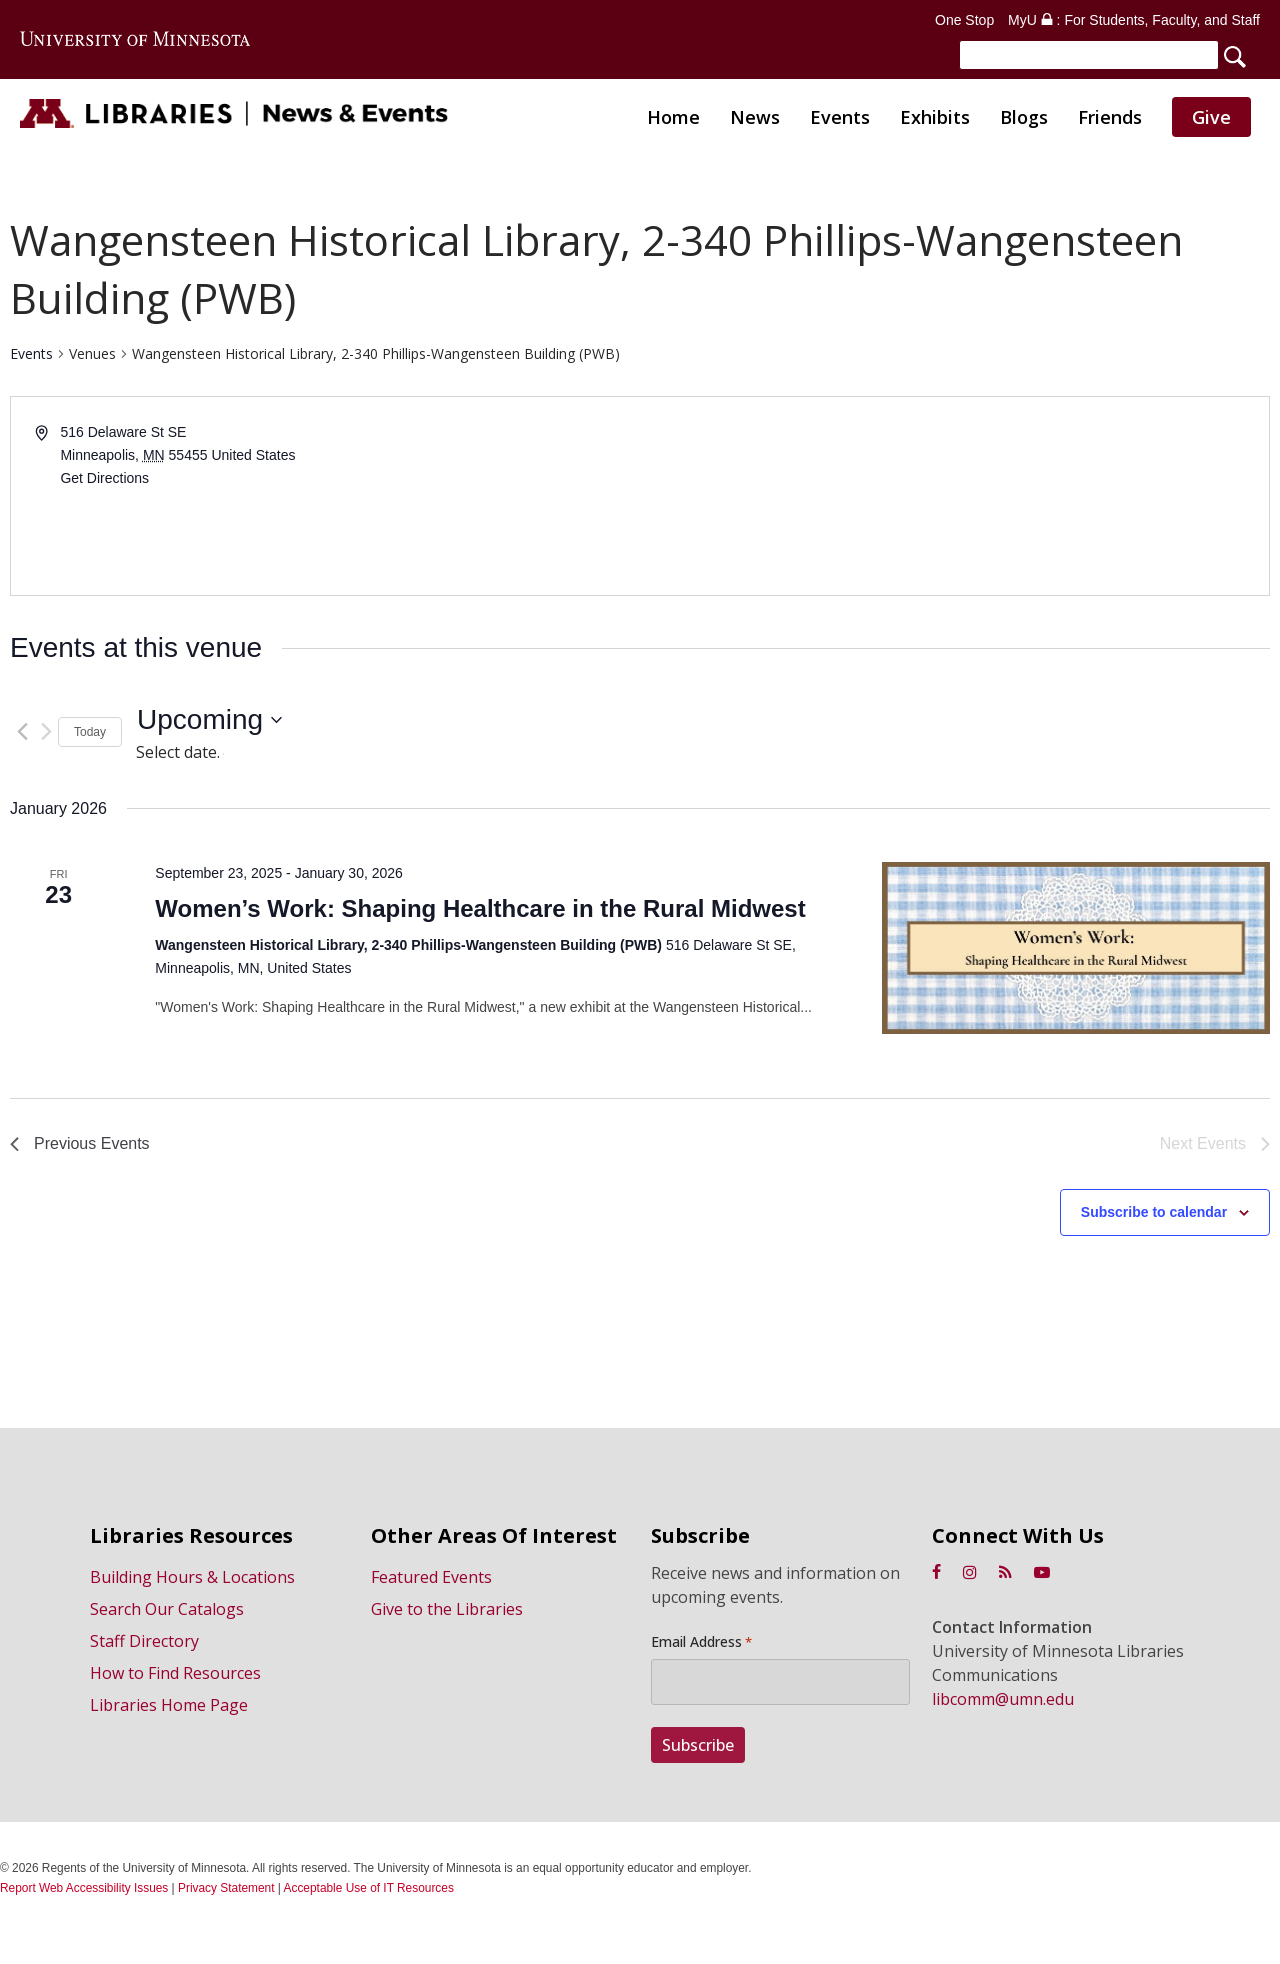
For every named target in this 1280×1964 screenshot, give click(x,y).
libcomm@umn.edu (1003, 1704)
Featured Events (431, 1582)
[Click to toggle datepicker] (209, 726)
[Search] (1089, 55)
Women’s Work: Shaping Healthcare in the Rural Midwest (480, 914)
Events (31, 359)
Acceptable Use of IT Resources (369, 1888)
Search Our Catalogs (167, 1614)
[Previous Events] (22, 737)
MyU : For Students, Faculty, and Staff (1134, 20)
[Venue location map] (953, 502)
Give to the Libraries (447, 1614)
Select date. (180, 757)
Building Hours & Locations (192, 1582)
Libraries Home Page (169, 1710)
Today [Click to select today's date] (90, 737)
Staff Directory (144, 1646)
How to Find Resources (175, 1678)
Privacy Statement (226, 1888)
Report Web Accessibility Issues (84, 1888)
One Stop (964, 20)
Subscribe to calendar (1154, 1218)
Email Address (701, 1647)
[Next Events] (46, 737)
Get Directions (104, 483)
